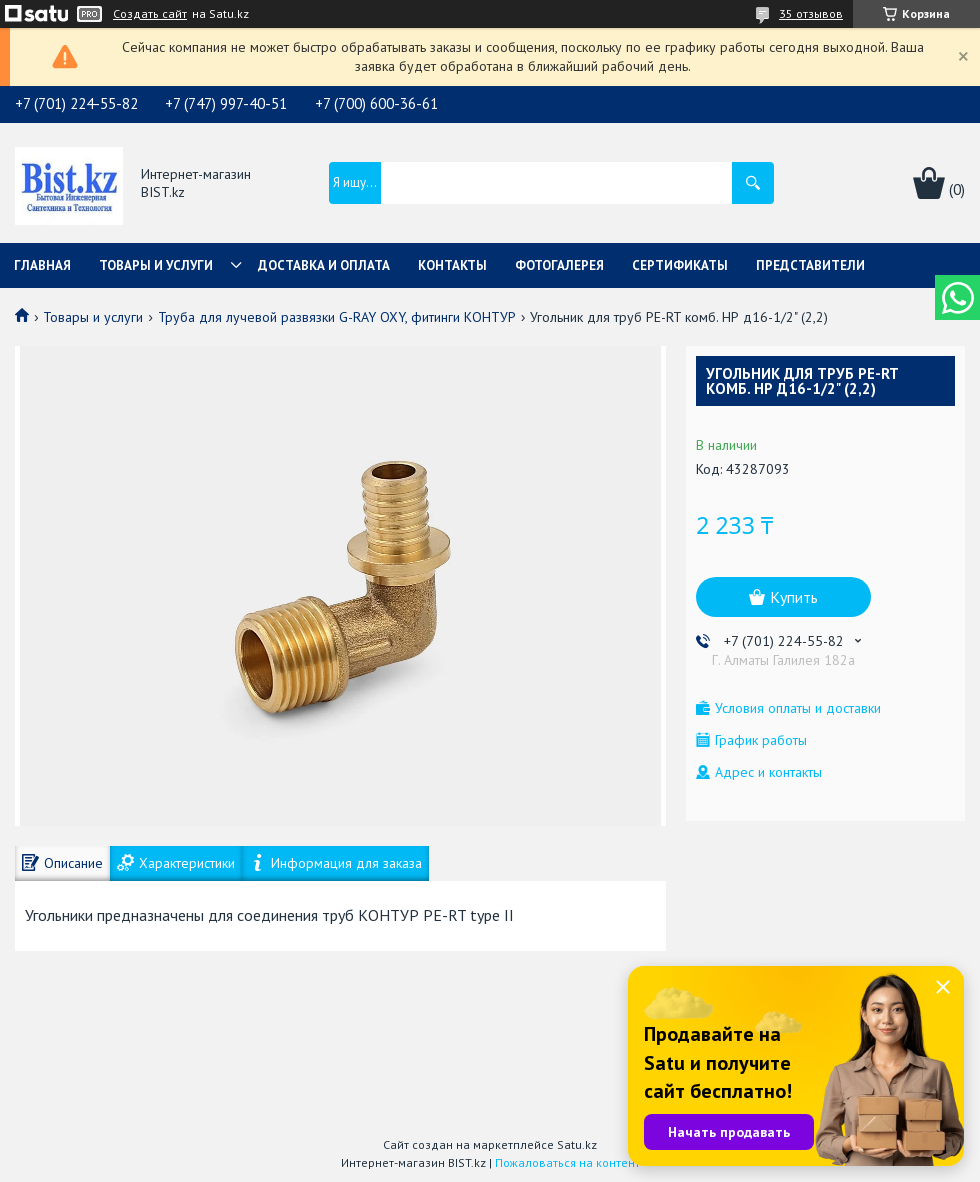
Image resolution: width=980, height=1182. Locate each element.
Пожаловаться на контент (567, 1162)
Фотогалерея (559, 265)
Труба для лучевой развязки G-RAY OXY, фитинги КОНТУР (337, 317)
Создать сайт (150, 14)
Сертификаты (680, 265)
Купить (794, 597)
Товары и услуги (156, 265)
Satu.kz (577, 1144)
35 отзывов (811, 13)
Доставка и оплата (324, 265)
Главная (42, 265)
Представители (810, 265)
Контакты (452, 265)
